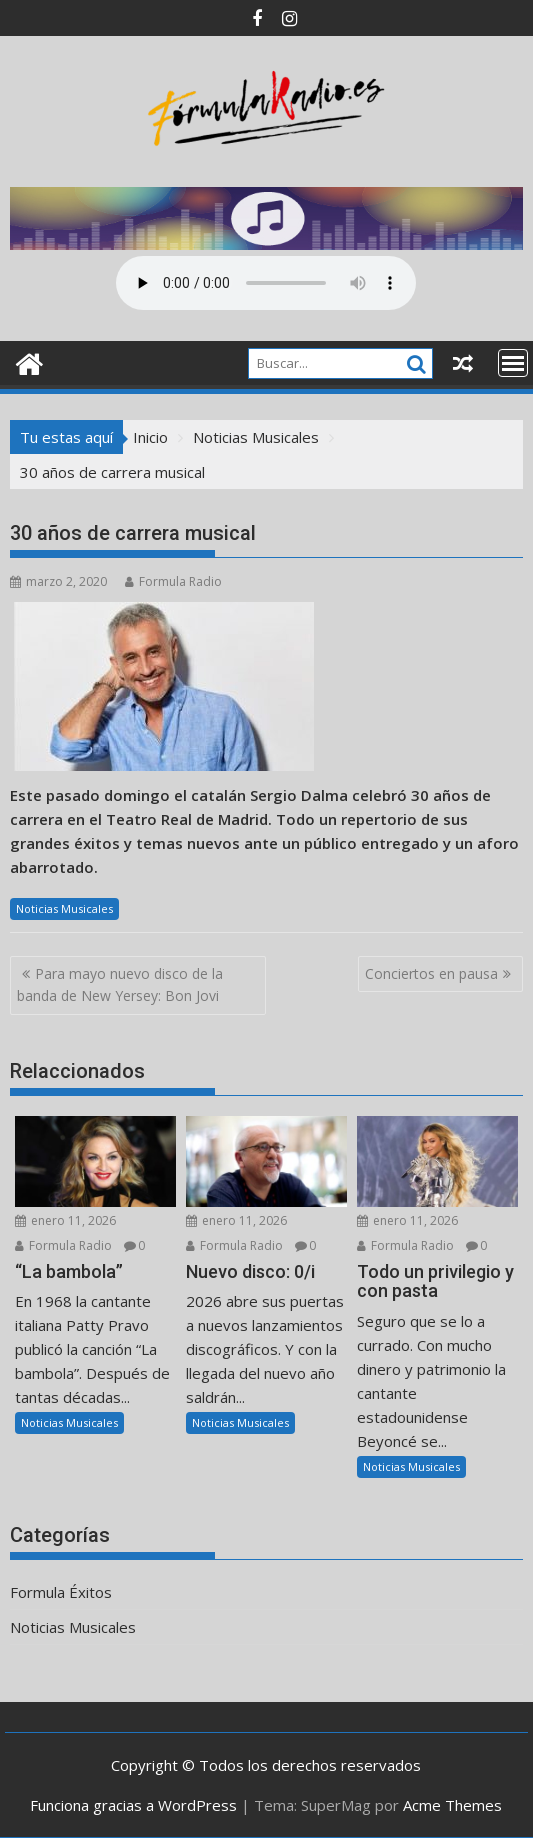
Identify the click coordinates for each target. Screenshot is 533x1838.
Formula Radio (173, 581)
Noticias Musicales (64, 908)
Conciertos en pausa (431, 973)
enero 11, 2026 (65, 1220)
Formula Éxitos (61, 1592)
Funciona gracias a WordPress (133, 1805)
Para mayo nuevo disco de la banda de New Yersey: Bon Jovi (120, 984)
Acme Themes (452, 1805)
